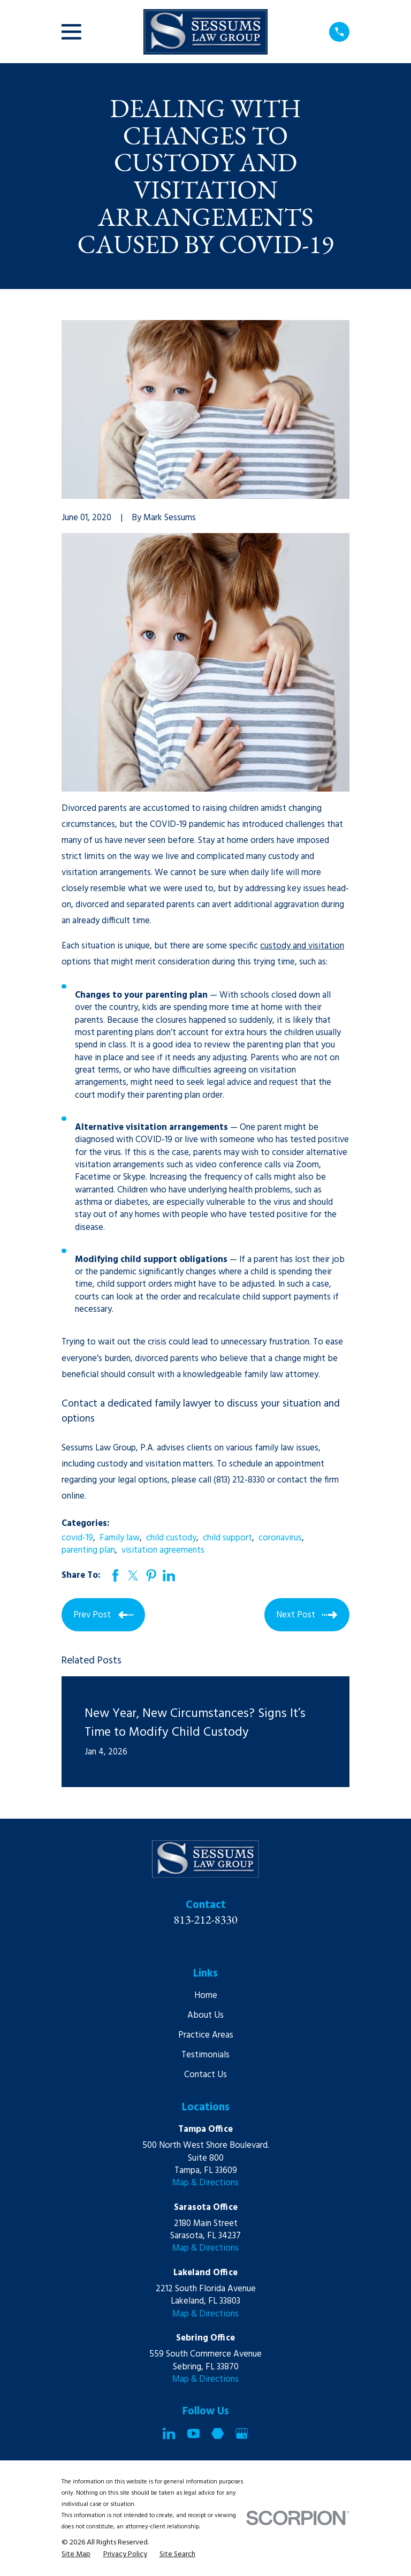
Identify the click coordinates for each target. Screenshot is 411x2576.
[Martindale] (217, 2433)
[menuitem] (76, 2554)
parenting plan (88, 1550)
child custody (171, 1538)
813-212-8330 (205, 1919)
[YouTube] (193, 2433)
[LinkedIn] (169, 2433)
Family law (120, 1538)
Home (205, 1995)
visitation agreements (162, 1550)
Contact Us (205, 2075)
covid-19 (77, 1538)
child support (227, 1538)
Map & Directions (205, 2183)
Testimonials (205, 2055)
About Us (205, 2015)
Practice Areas (205, 2035)
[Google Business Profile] (241, 2433)
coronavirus (280, 1538)
